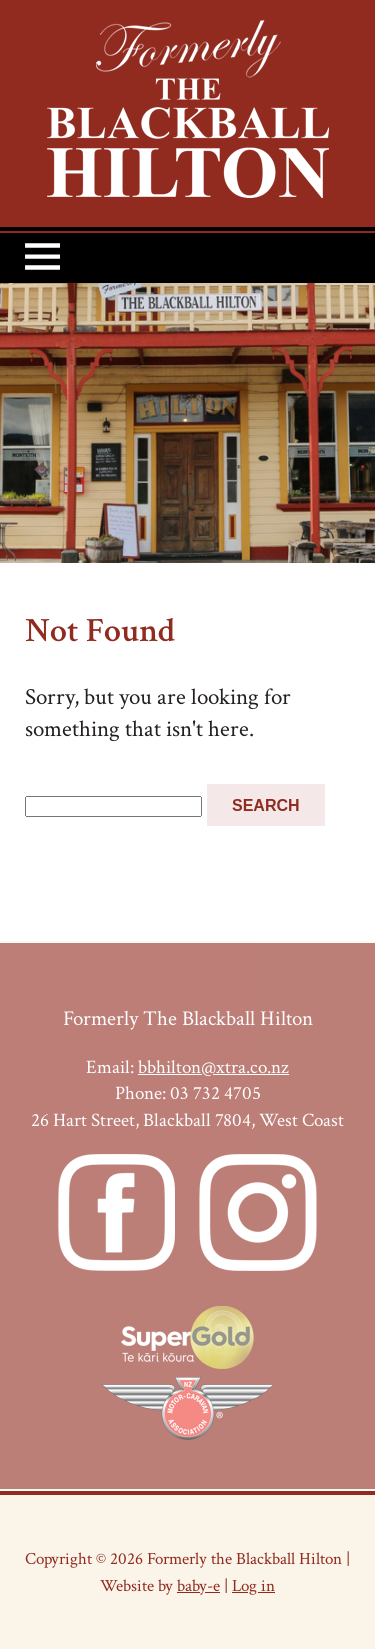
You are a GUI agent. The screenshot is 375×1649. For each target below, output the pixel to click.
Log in (253, 1585)
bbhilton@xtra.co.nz (213, 1067)
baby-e (198, 1585)
